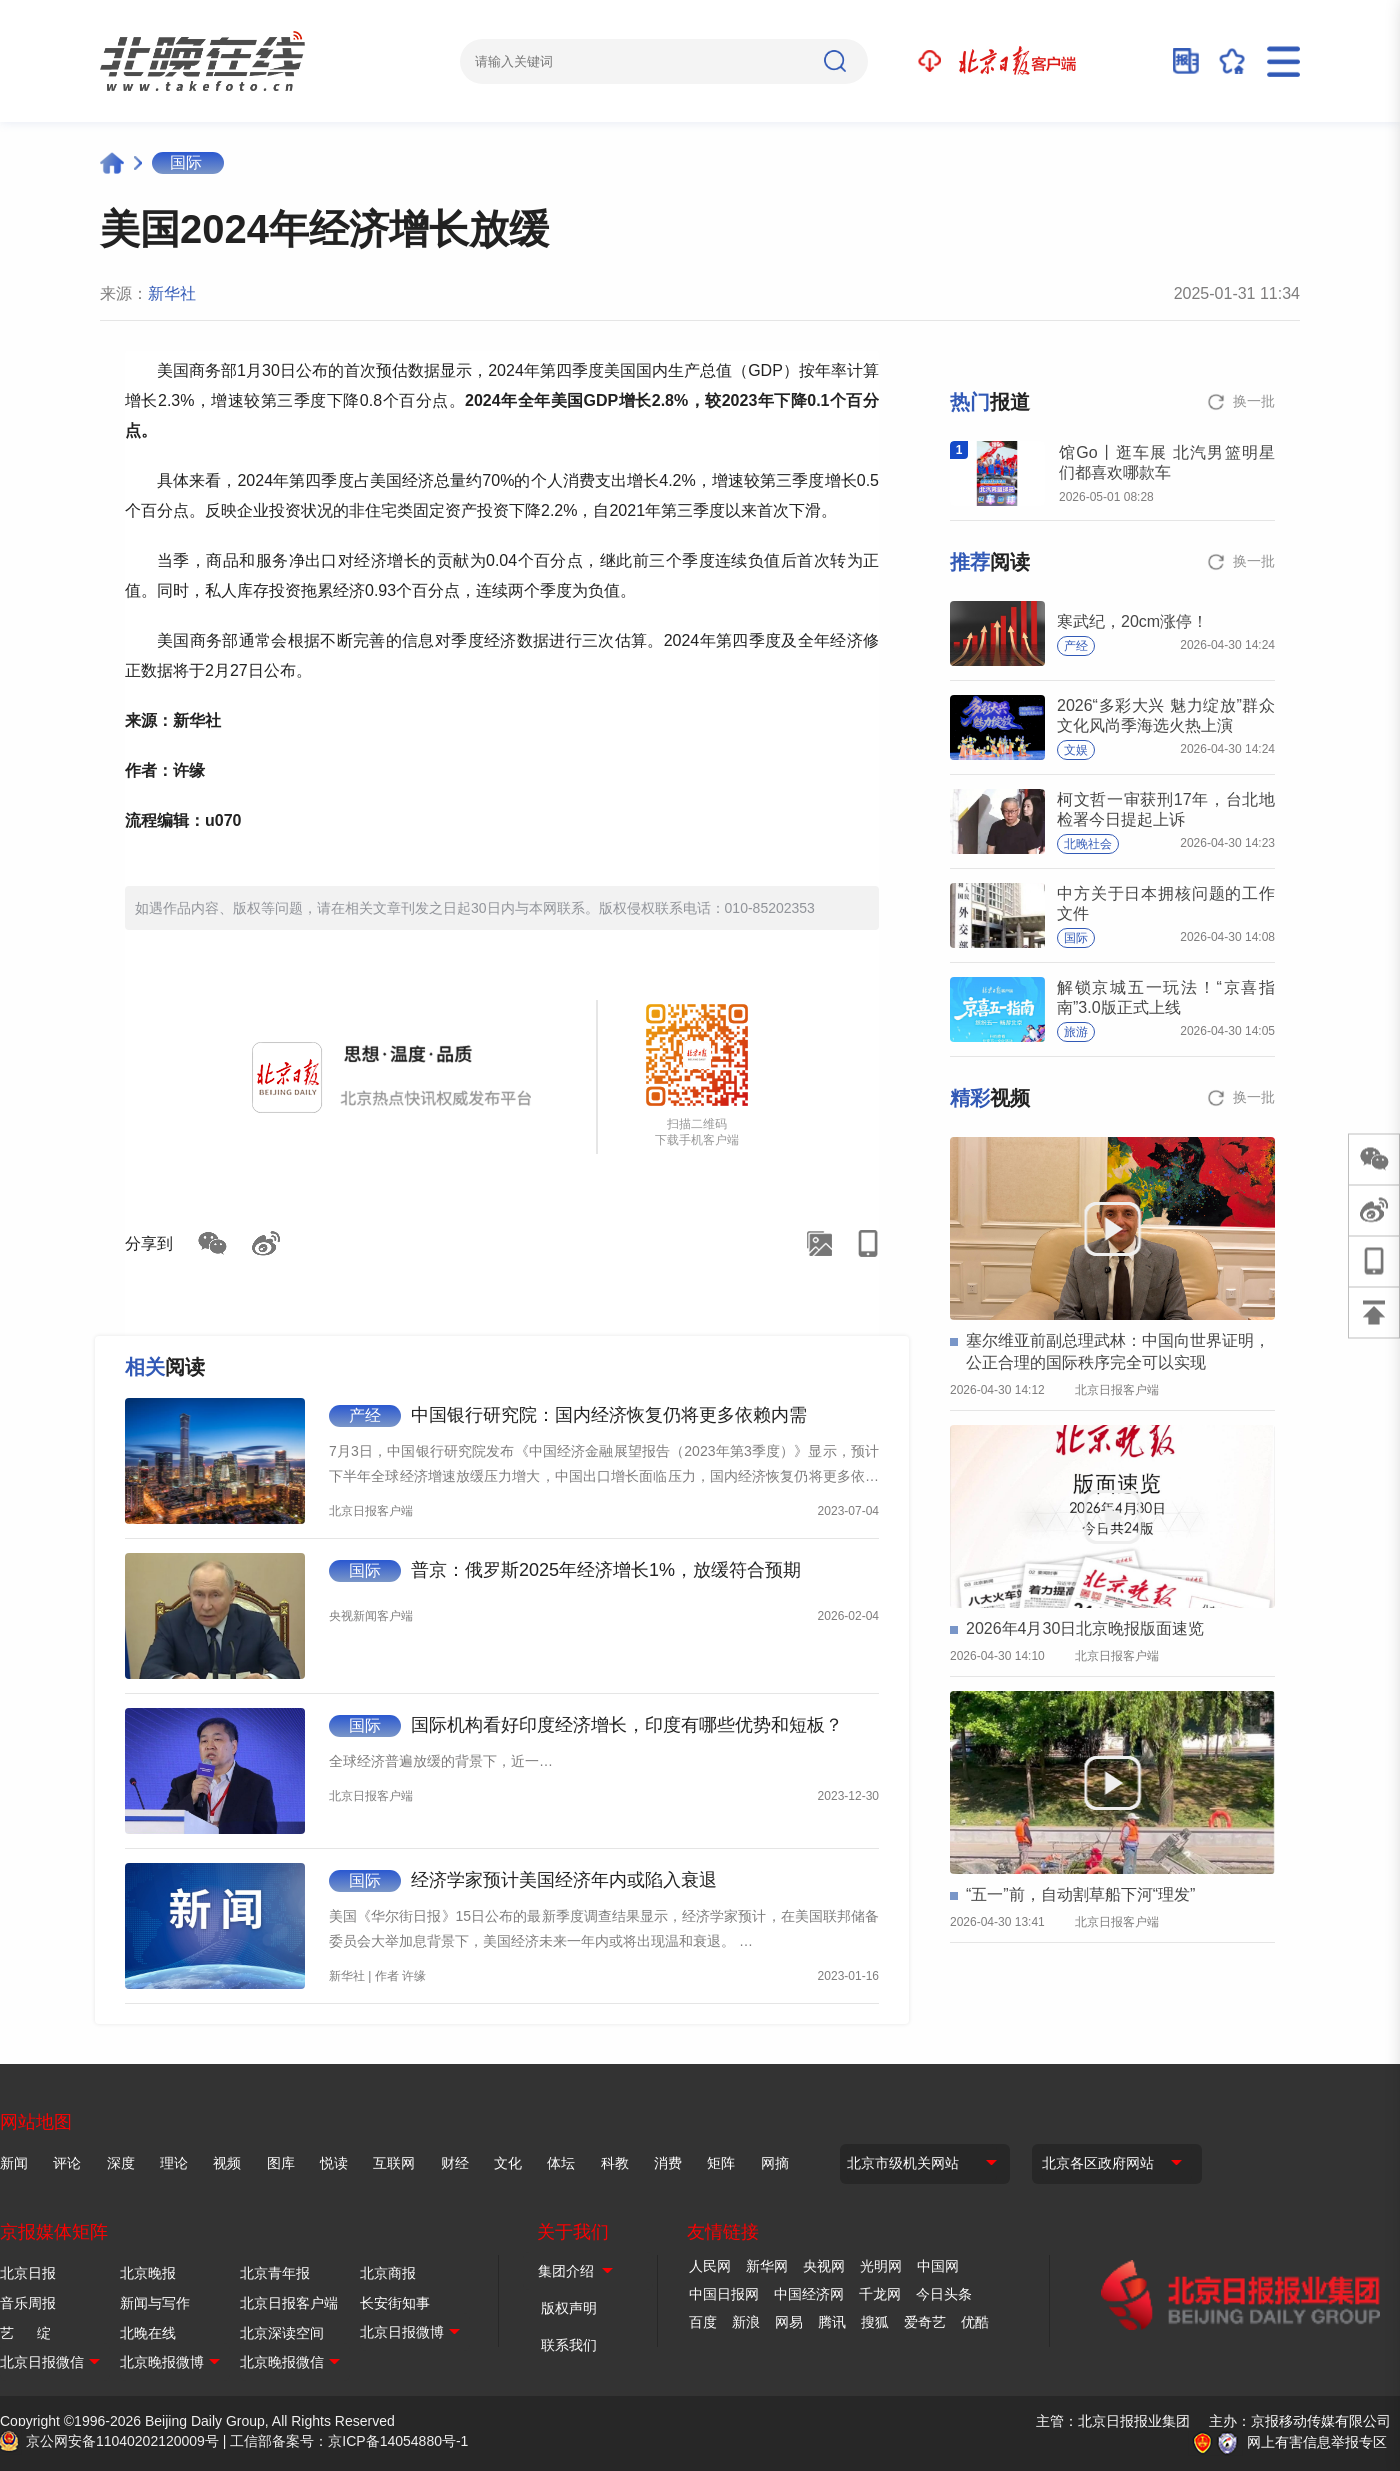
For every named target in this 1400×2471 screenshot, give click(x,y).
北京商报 (388, 2273)
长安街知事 (395, 2303)
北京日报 (28, 2273)
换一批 (1254, 401)
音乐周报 (28, 2303)
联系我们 (569, 2345)
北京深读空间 (282, 2333)
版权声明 (569, 2308)
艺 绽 (25, 2333)
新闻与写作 (155, 2303)
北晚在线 (148, 2333)
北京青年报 (275, 2273)
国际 (186, 162)
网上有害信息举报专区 (1317, 2442)
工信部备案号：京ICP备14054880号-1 (349, 2441)
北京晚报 (148, 2273)
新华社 (172, 293)
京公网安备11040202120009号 (122, 2441)
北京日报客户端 (289, 2303)
